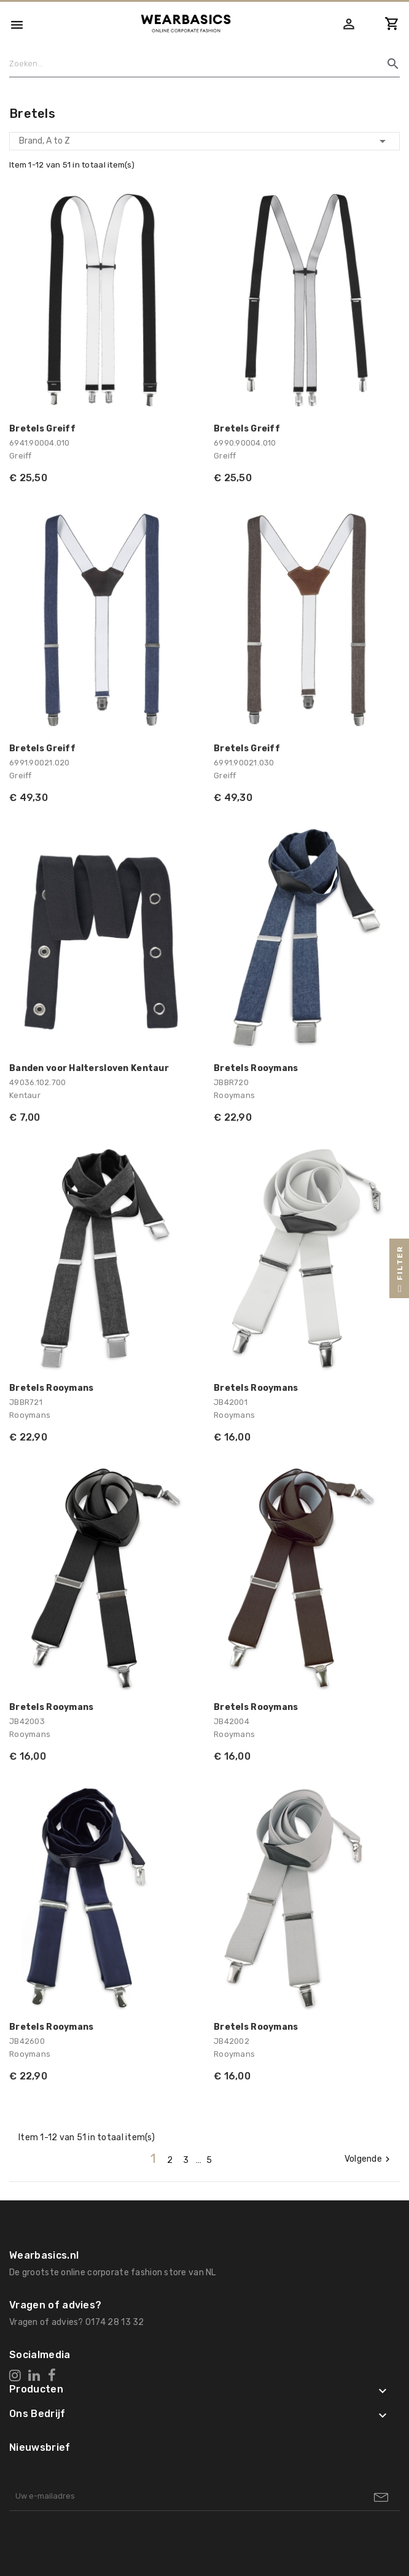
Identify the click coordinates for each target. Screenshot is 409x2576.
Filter (399, 1271)
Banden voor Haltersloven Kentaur (89, 1068)
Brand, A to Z (204, 141)
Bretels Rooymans (256, 1068)
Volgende (369, 2159)
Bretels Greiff (42, 429)
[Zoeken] (200, 63)
